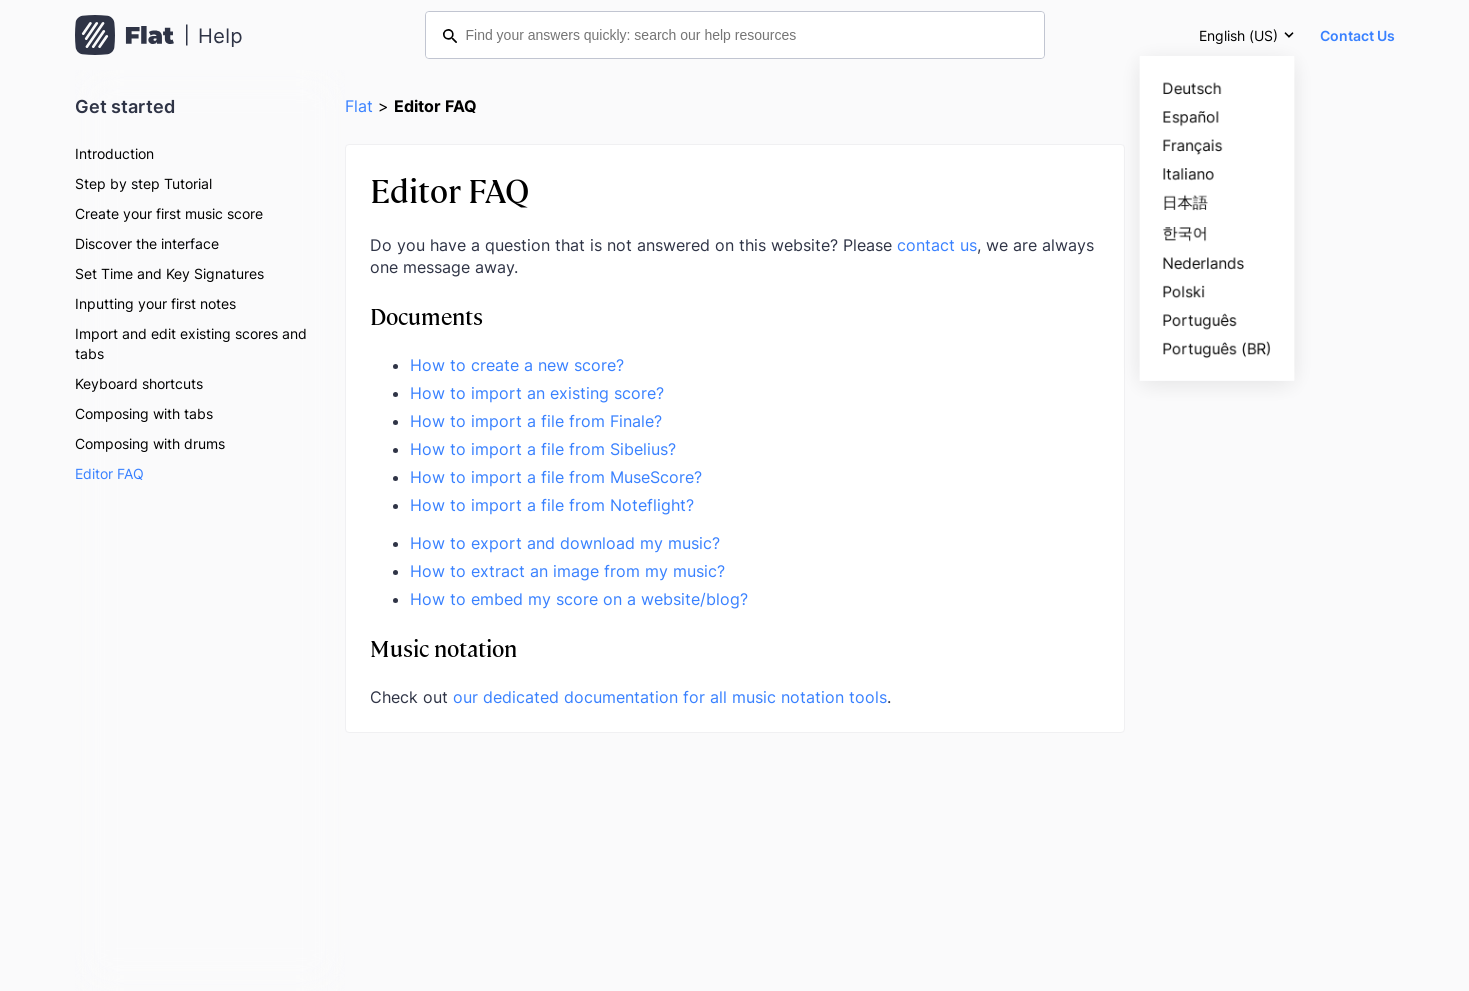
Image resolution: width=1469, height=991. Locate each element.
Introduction (114, 153)
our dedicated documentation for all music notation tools (670, 697)
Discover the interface (147, 243)
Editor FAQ (109, 473)
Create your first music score (169, 213)
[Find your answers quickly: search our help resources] (735, 35)
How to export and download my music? (565, 543)
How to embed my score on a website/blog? (579, 599)
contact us (937, 245)
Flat (359, 106)
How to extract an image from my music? (567, 571)
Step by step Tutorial (143, 183)
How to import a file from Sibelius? (543, 449)
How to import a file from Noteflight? (552, 505)
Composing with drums (150, 443)
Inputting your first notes (155, 303)
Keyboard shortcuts (139, 383)
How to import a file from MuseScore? (556, 477)
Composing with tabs (144, 413)
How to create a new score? (517, 365)
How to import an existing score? (537, 393)
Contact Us (1357, 35)
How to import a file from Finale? (536, 421)
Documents (426, 315)
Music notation (443, 647)
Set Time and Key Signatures (169, 273)
